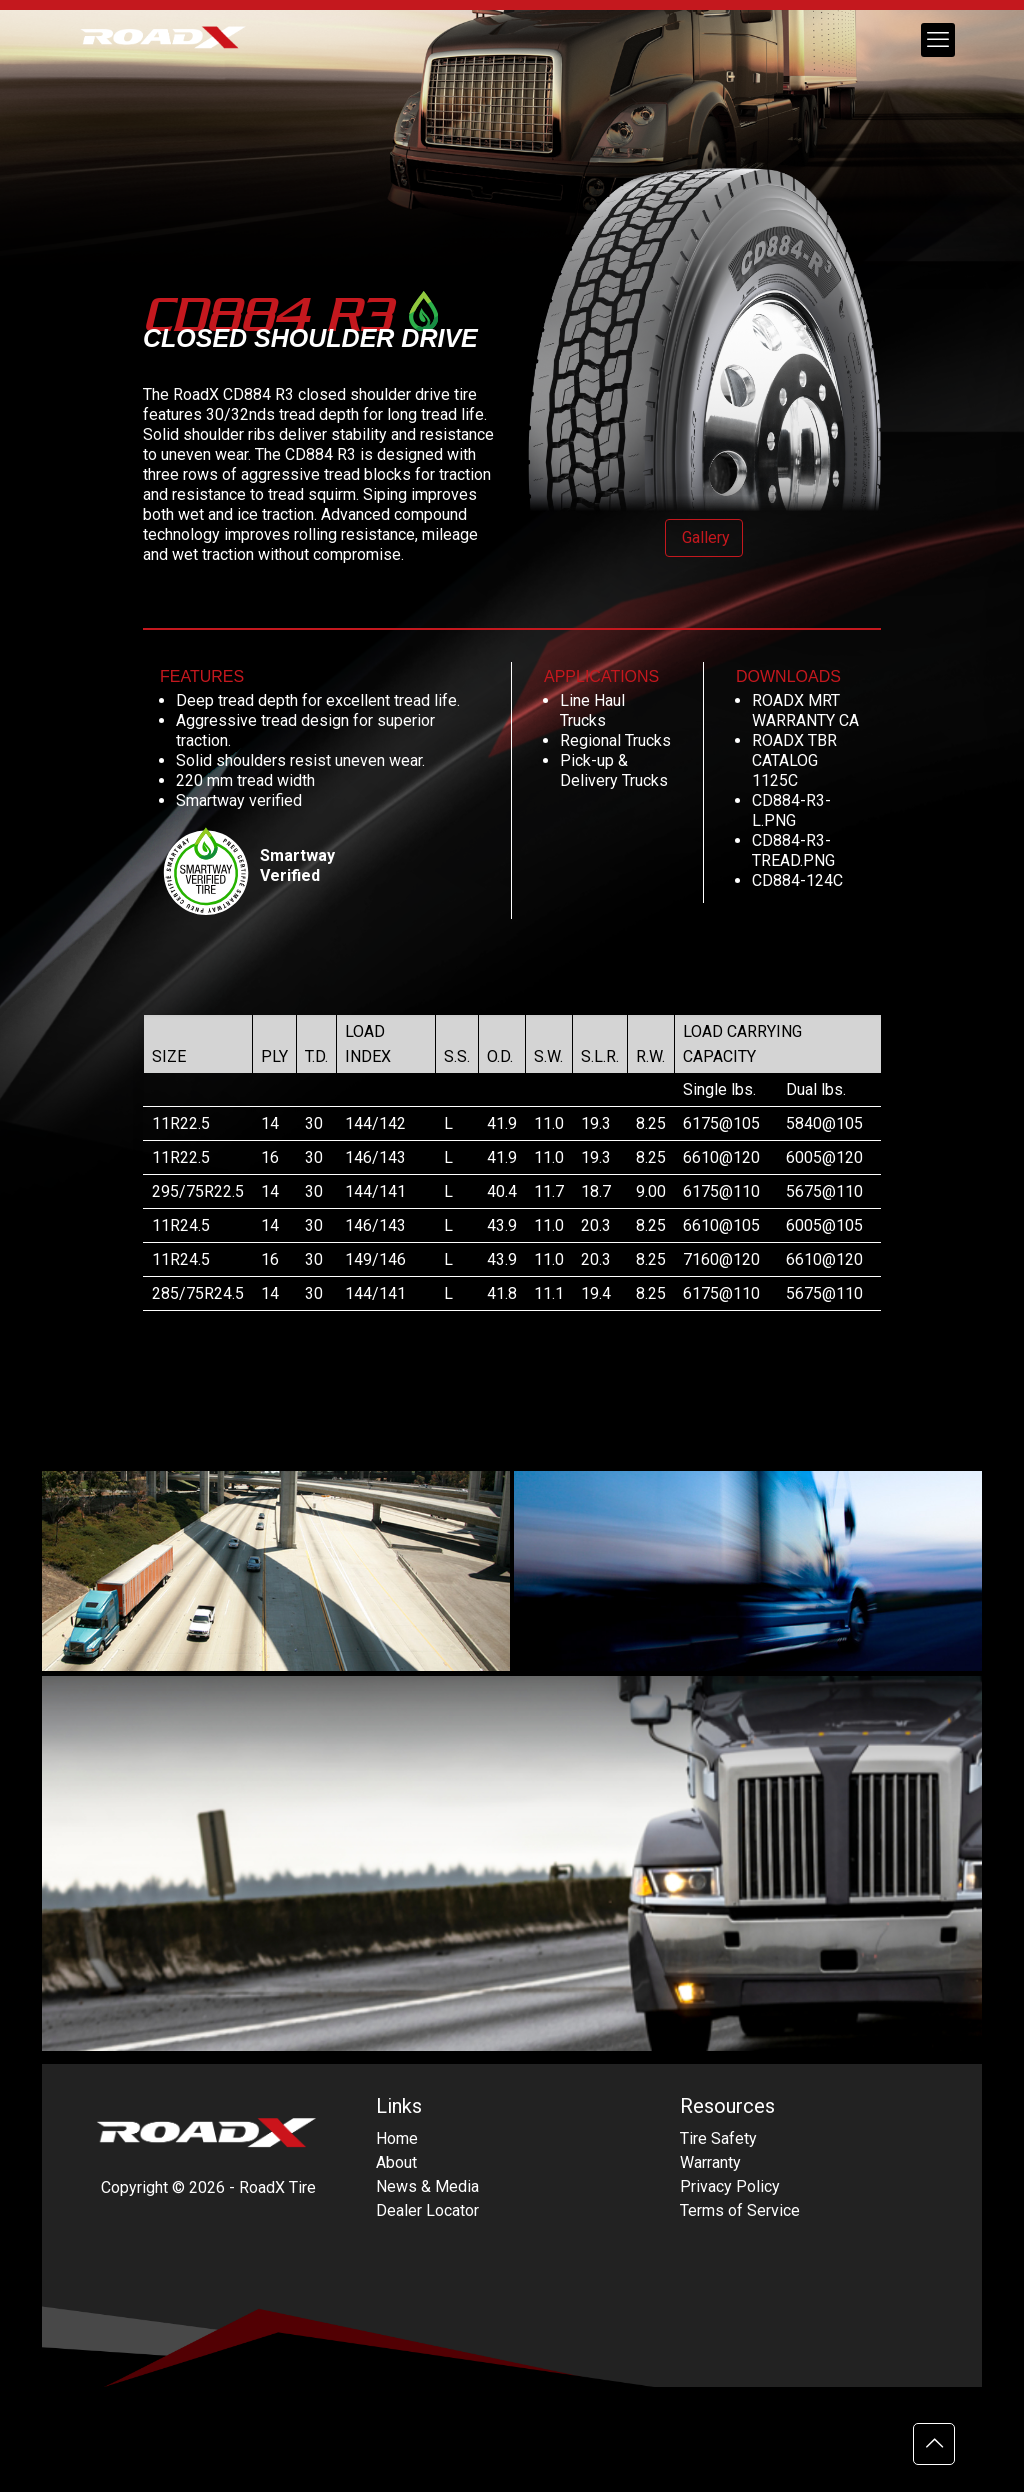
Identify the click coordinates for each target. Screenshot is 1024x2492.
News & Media (427, 2186)
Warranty (710, 2162)
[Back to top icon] (934, 2444)
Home (397, 2138)
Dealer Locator (427, 2210)
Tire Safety (718, 2138)
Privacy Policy (730, 2186)
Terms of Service (740, 2210)
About (396, 2162)
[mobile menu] (938, 40)
